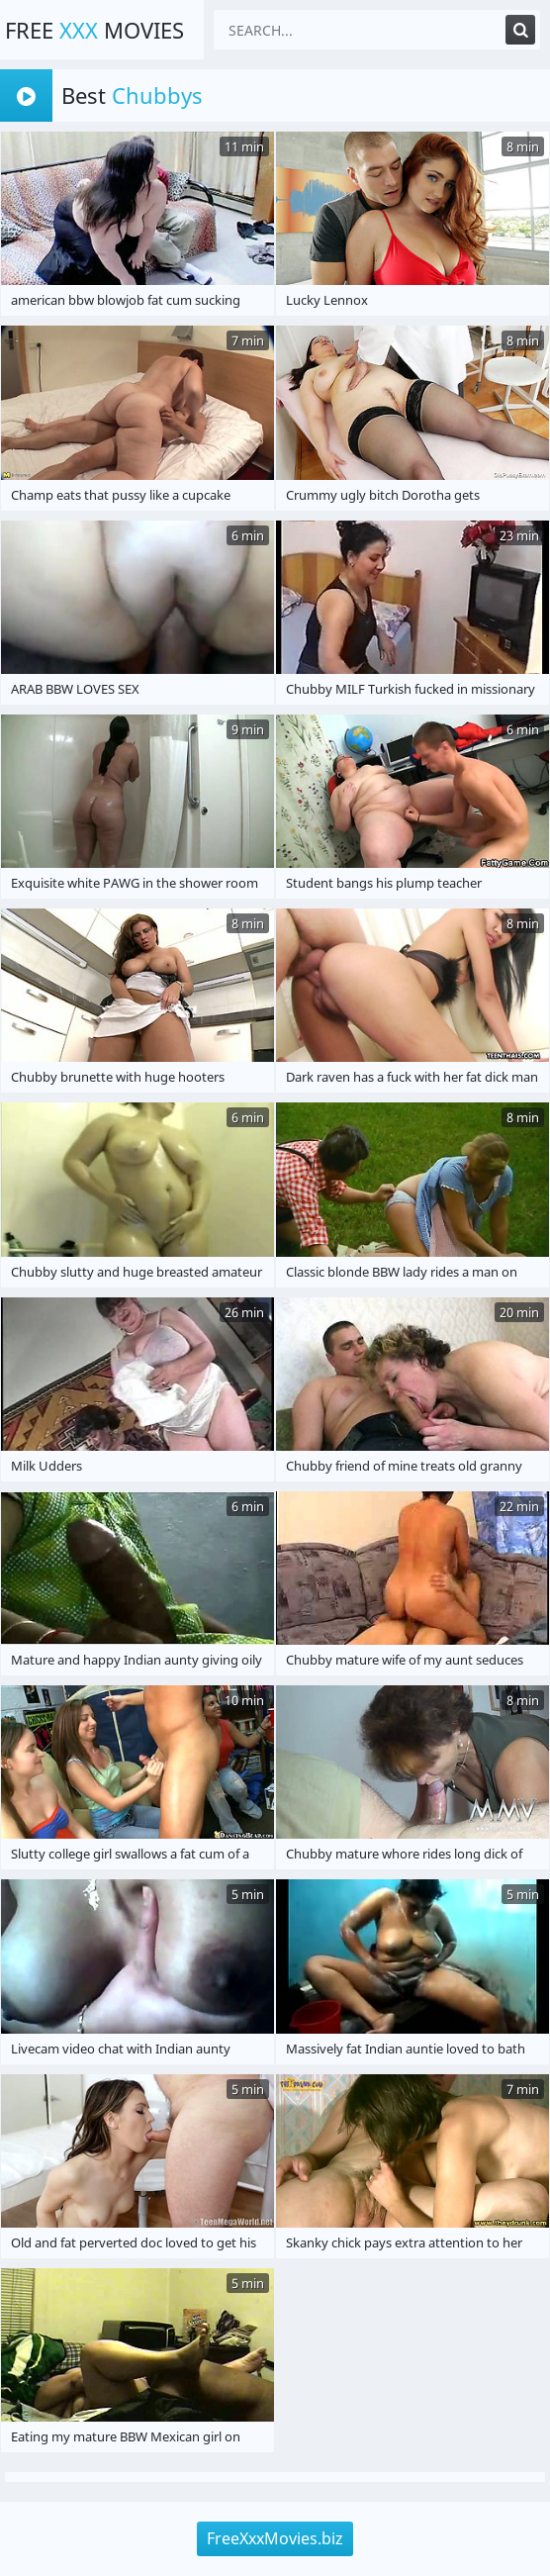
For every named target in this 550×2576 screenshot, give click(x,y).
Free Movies (94, 30)
